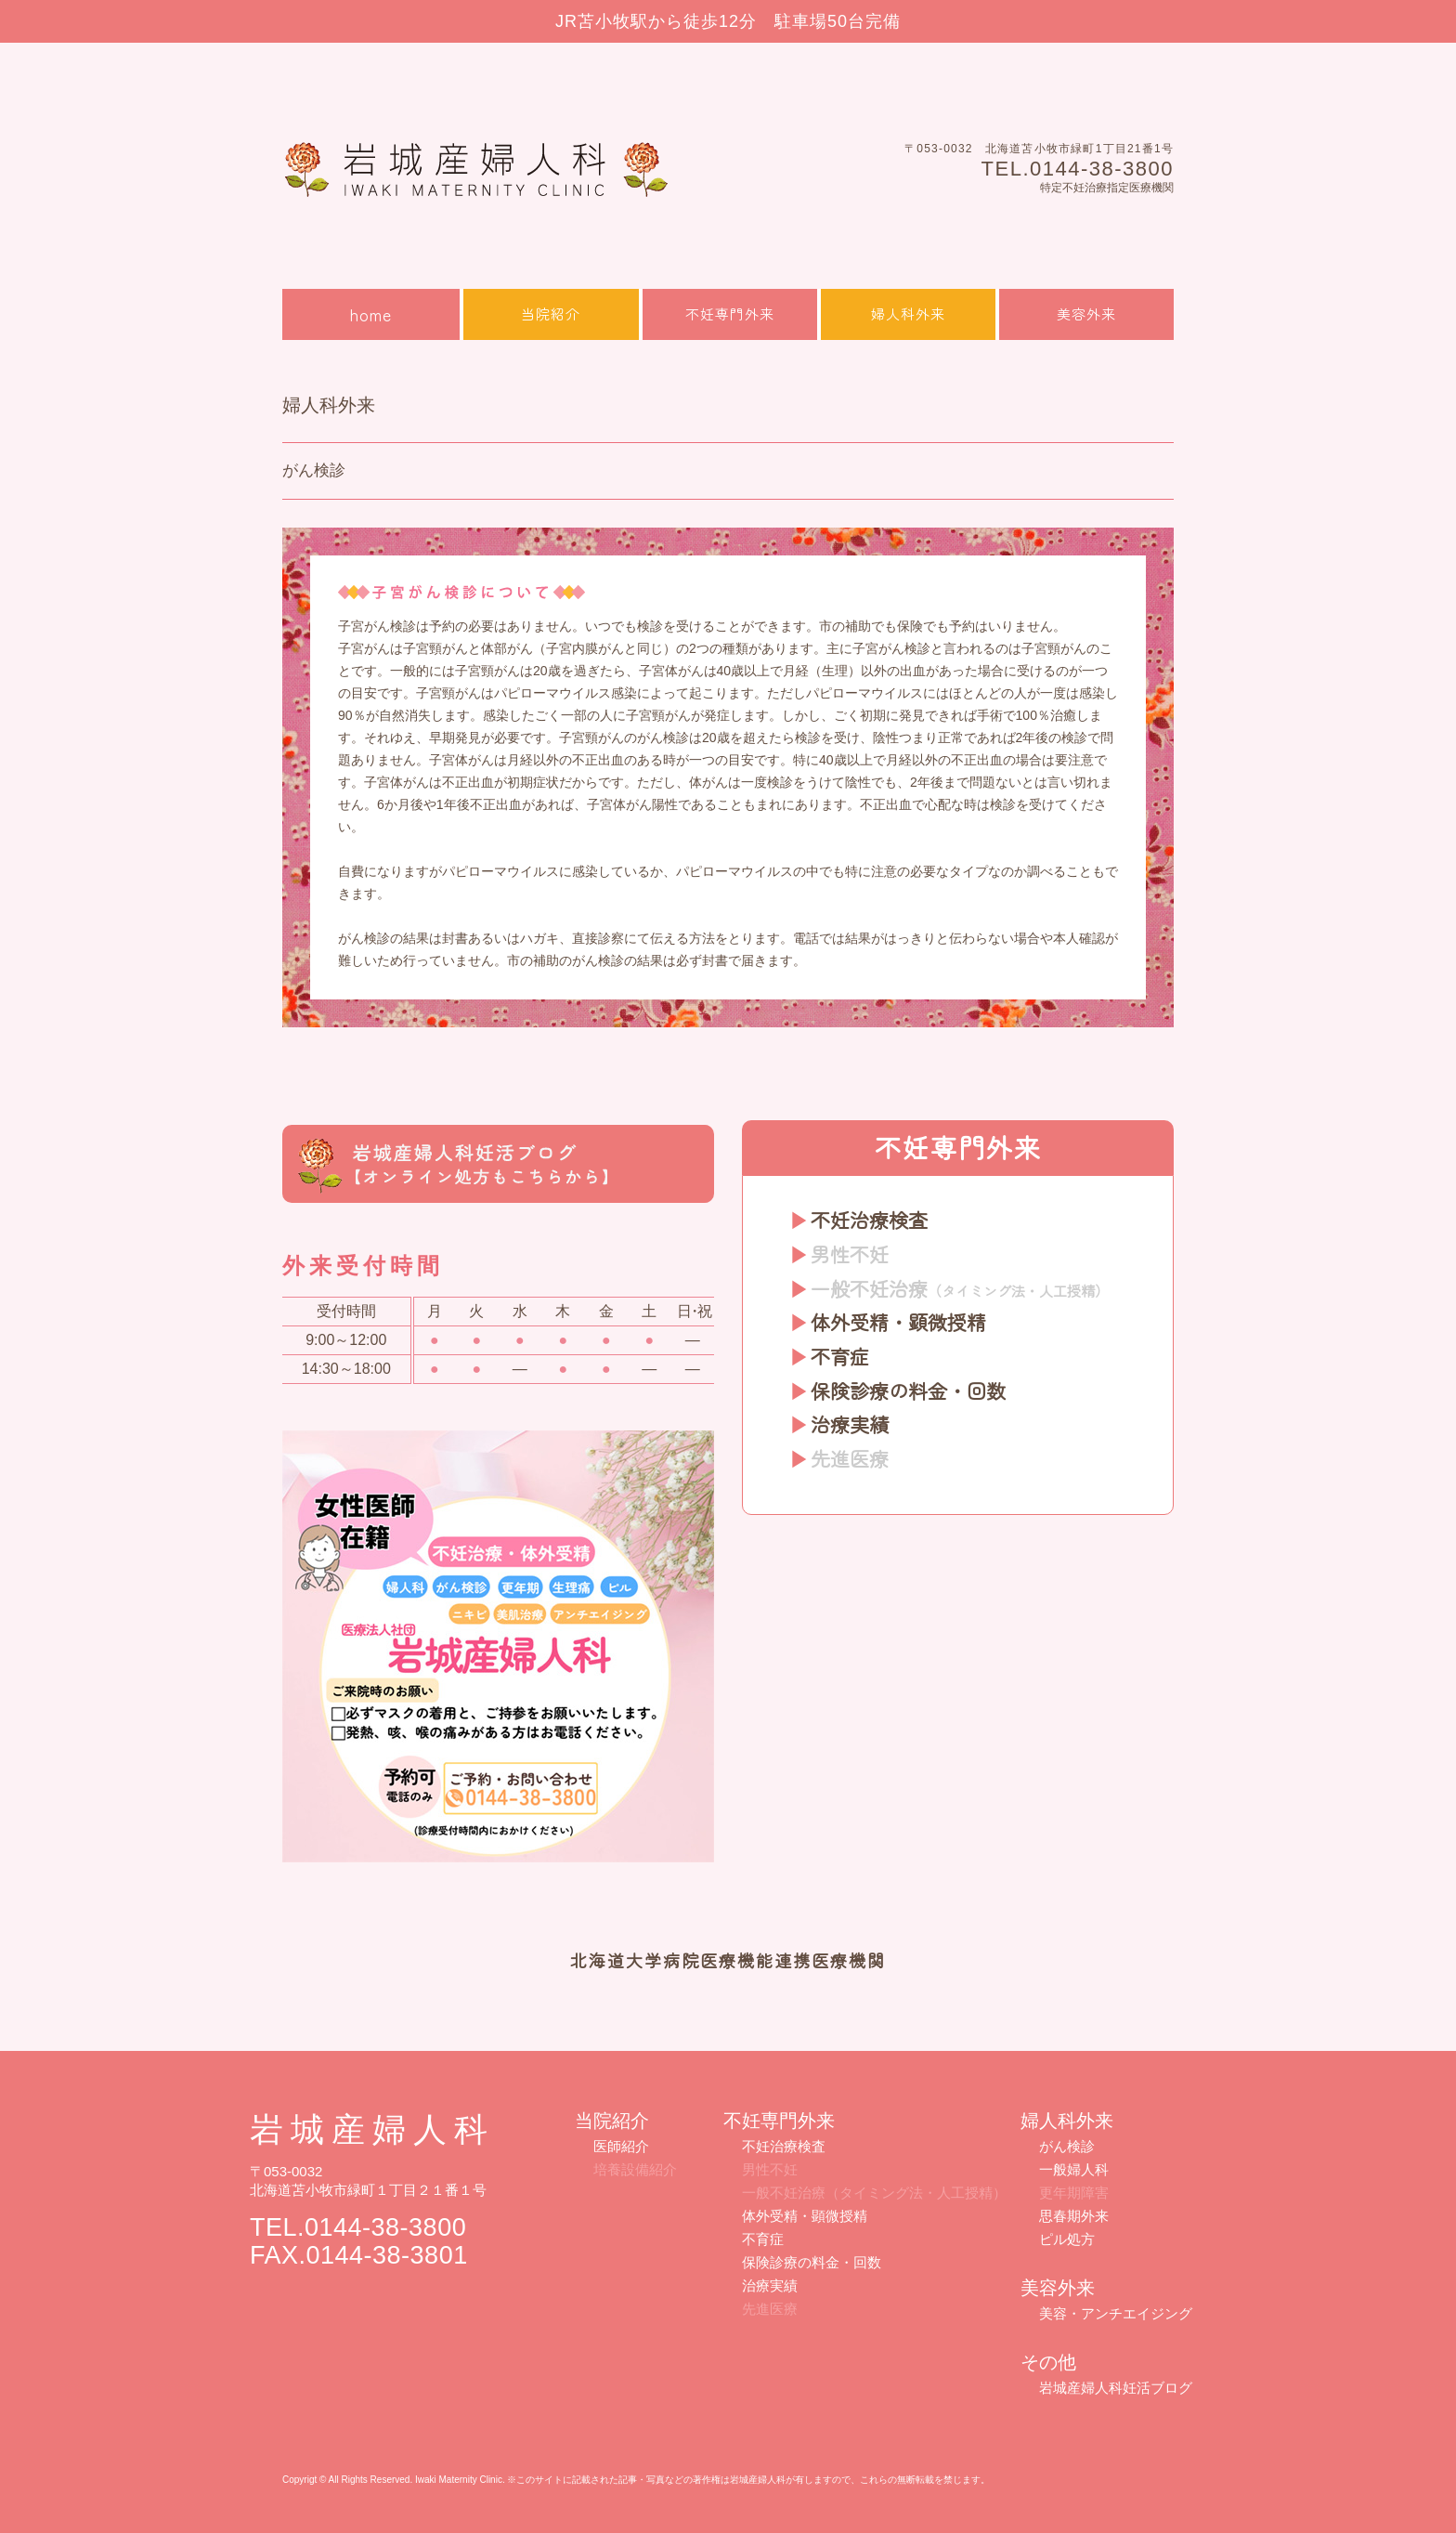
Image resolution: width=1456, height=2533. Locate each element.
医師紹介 (621, 2146)
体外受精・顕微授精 (898, 1322)
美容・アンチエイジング (1115, 2313)
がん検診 (1067, 2146)
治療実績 (850, 1424)
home (371, 314)
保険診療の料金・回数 (908, 1390)
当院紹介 (550, 313)
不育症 (840, 1356)
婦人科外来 (908, 313)
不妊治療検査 (869, 1220)
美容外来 (1086, 313)
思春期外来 (1074, 2216)
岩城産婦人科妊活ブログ (1115, 2388)
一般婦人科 (1074, 2169)
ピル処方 (1067, 2239)
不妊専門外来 (729, 313)
